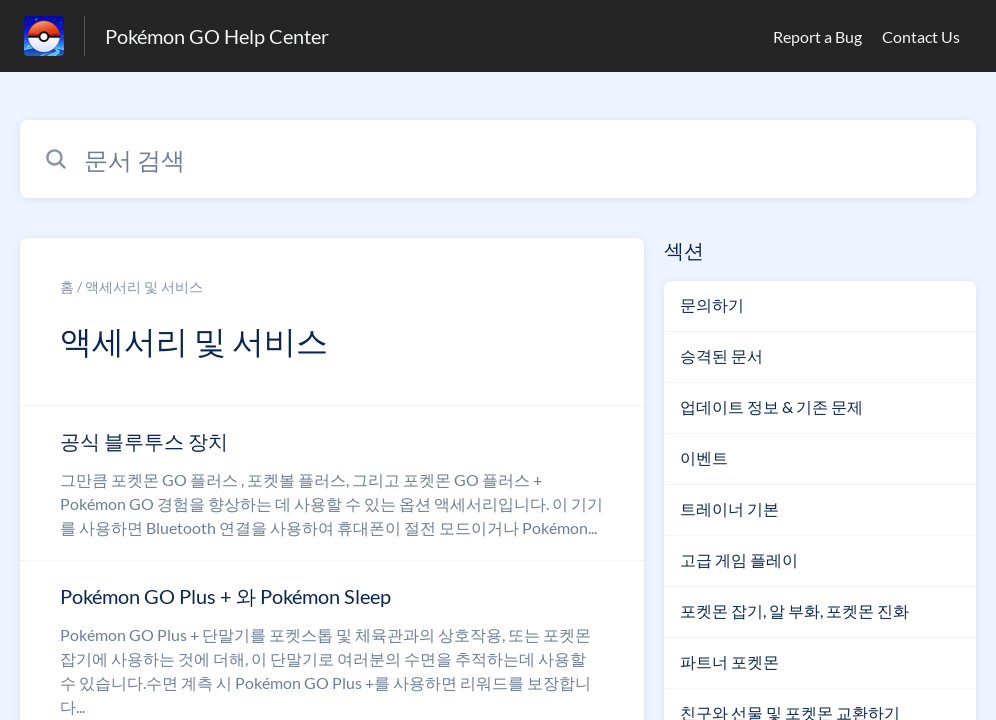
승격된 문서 (721, 355)
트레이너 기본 (729, 508)
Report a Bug (817, 36)
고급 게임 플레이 (739, 559)
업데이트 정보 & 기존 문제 (771, 406)
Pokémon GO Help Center (217, 36)
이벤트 (704, 457)
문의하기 (712, 304)
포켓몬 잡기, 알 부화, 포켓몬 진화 (794, 610)
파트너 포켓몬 (729, 661)
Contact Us (921, 36)
